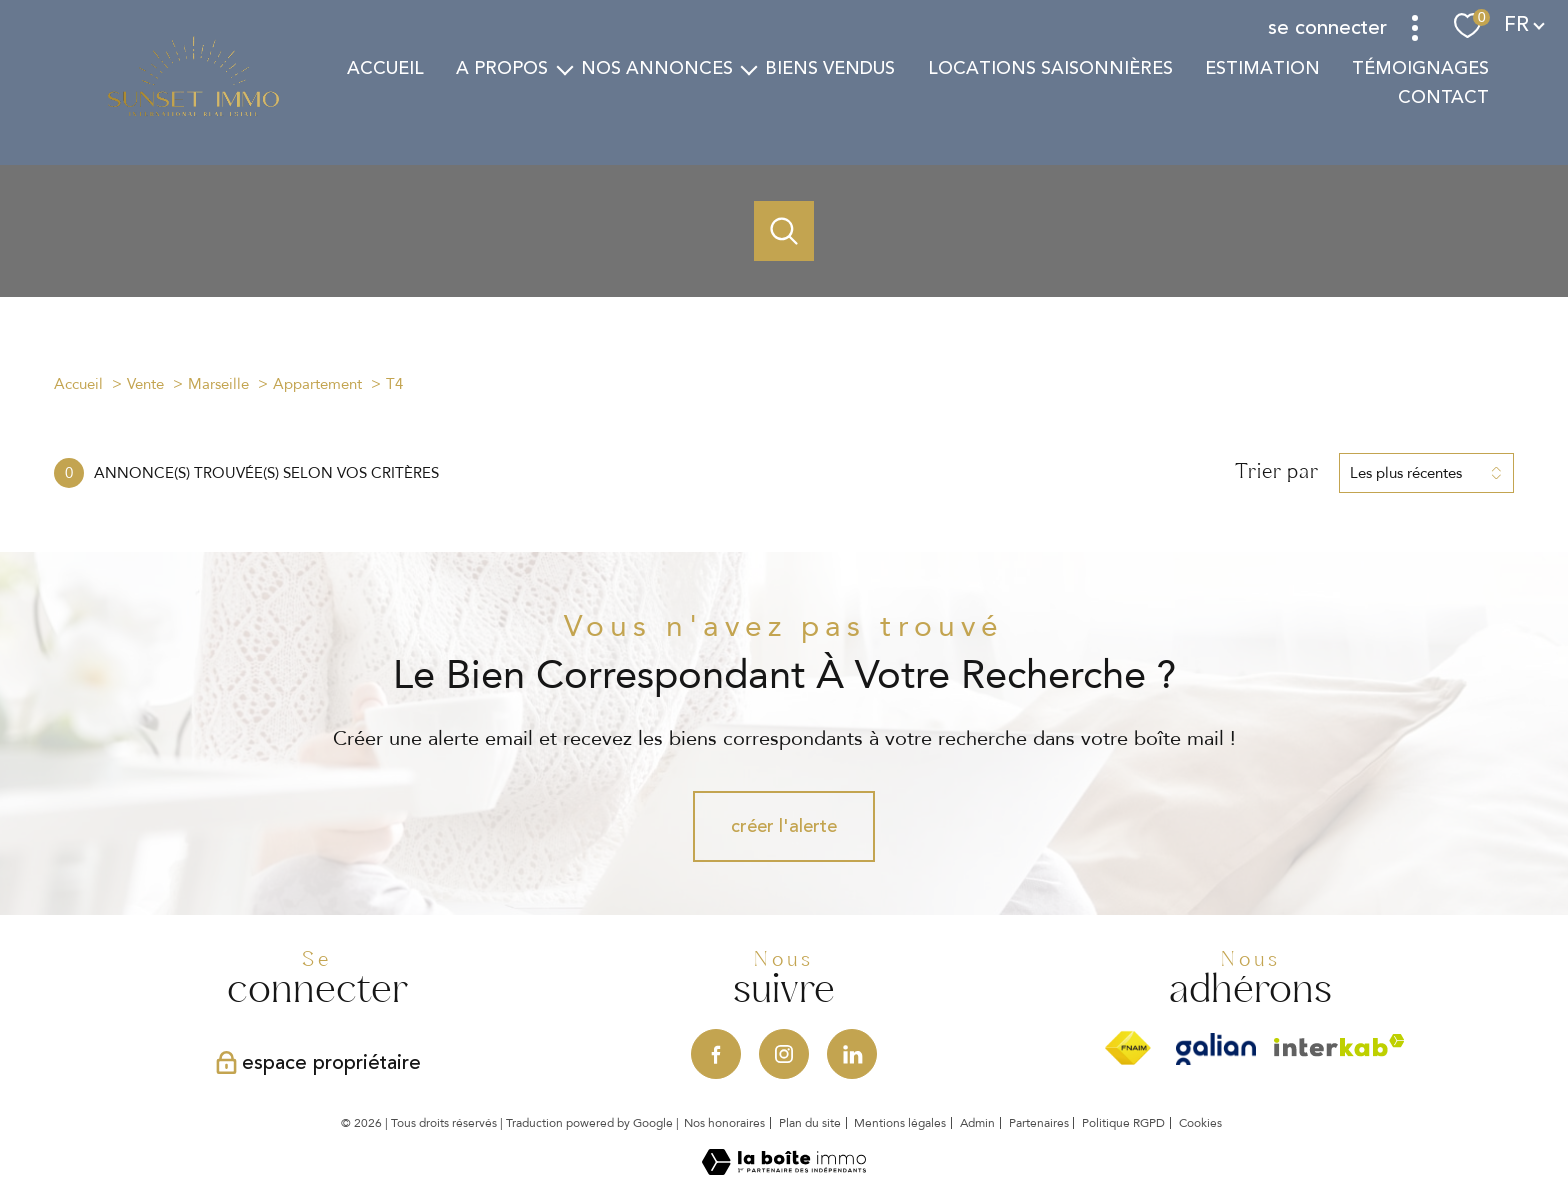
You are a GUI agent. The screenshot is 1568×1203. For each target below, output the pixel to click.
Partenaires (1039, 1123)
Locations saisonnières (1049, 68)
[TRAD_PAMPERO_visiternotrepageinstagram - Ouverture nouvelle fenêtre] (784, 1054)
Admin (977, 1123)
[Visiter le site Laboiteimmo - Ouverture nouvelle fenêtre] (784, 1169)
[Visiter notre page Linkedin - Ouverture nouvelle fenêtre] (852, 1054)
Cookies (1200, 1124)
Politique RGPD (1123, 1123)
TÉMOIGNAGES (1420, 68)
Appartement (317, 384)
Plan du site (810, 1123)
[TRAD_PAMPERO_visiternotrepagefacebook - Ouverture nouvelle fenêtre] (716, 1054)
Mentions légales (900, 1123)
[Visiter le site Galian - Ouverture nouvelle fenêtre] (1216, 1049)
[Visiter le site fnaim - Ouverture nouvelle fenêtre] (1127, 1048)
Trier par (1277, 472)
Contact (1443, 97)
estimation (1261, 68)
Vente (145, 384)
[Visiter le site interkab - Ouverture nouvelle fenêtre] (1339, 1045)
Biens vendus (830, 68)
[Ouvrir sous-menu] (564, 68)
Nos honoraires (724, 1123)
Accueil (385, 68)
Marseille (218, 384)
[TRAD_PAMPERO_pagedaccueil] (193, 113)
